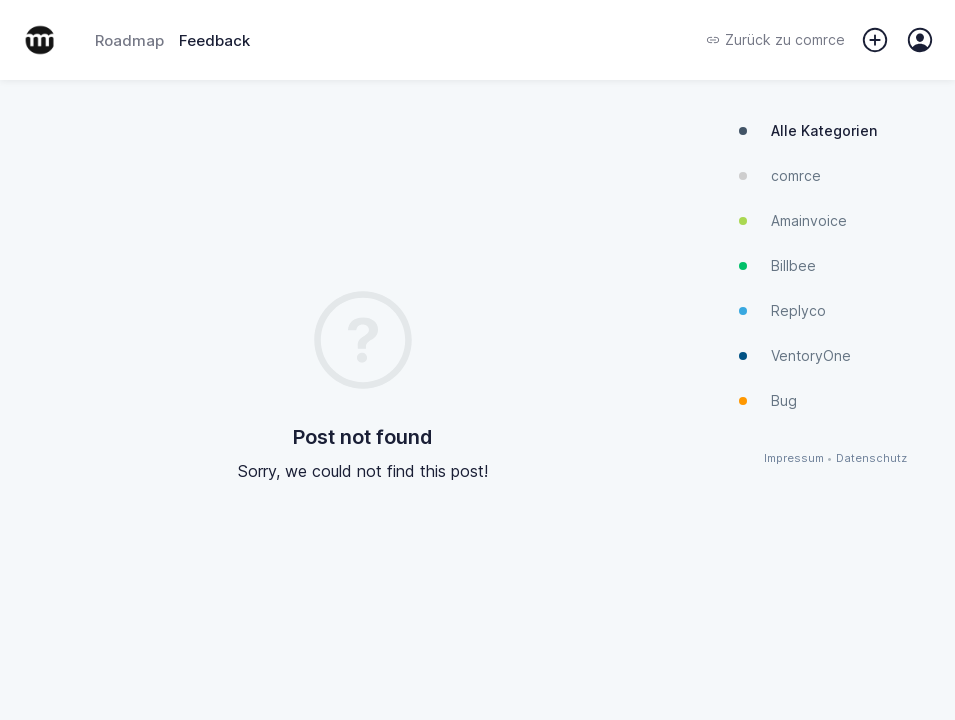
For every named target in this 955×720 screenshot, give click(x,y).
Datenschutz (871, 458)
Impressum (794, 458)
